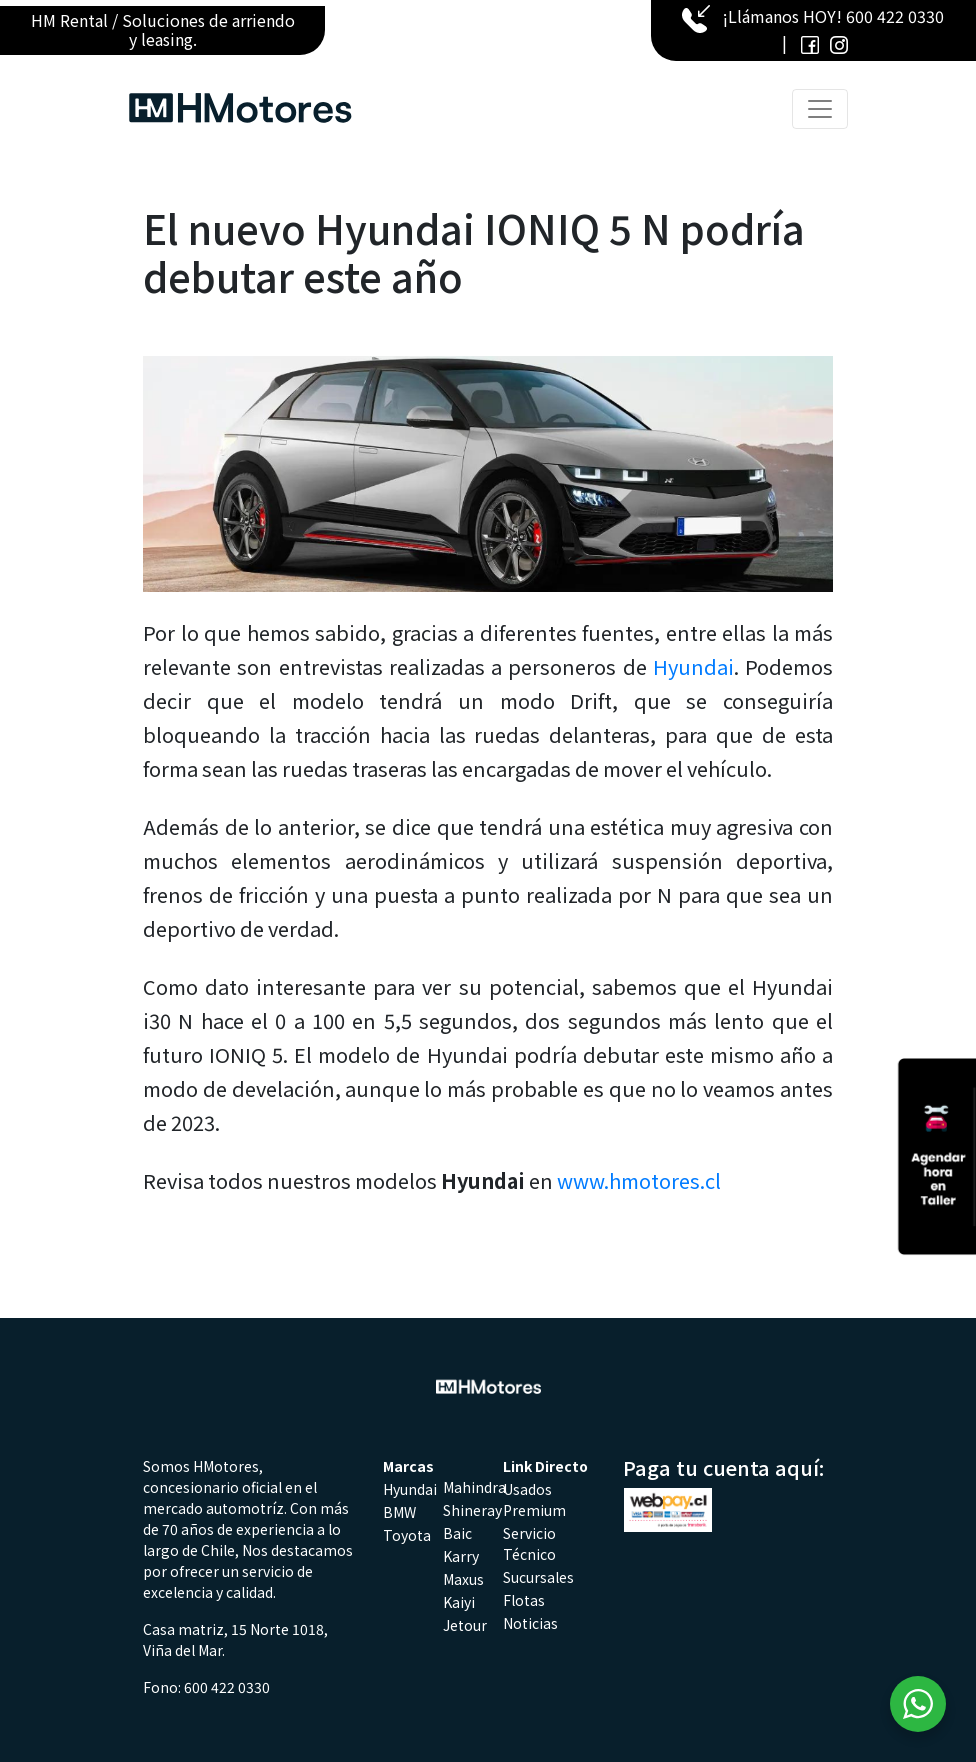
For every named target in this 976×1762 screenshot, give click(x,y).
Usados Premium (534, 1499)
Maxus (463, 1579)
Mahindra (474, 1487)
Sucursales (538, 1577)
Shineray (472, 1510)
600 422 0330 (895, 16)
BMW (399, 1512)
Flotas (524, 1600)
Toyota (407, 1535)
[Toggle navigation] (820, 109)
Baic (457, 1533)
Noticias (530, 1623)
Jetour (465, 1625)
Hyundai (693, 666)
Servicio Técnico (529, 1543)
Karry (461, 1556)
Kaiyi (459, 1602)
